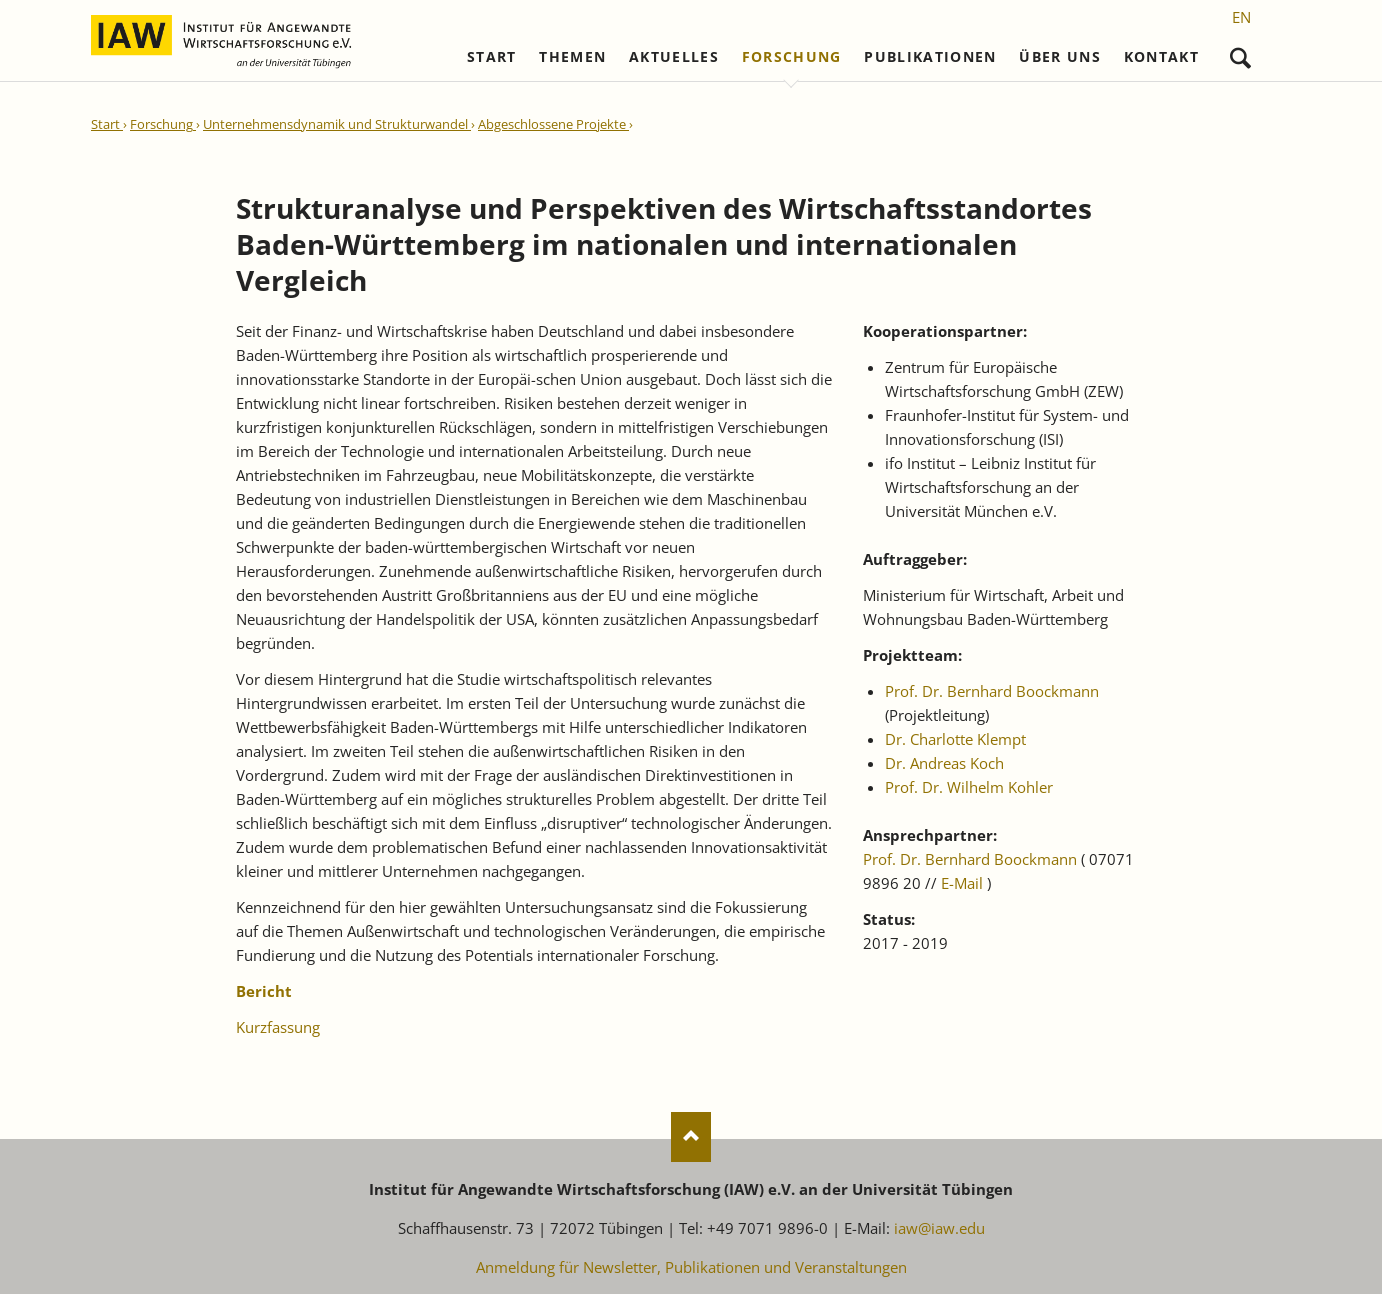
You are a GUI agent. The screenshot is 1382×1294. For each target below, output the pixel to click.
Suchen (1240, 53)
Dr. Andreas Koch (944, 763)
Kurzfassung (278, 1027)
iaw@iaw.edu (939, 1228)
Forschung (792, 57)
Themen (572, 57)
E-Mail (962, 883)
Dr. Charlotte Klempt (955, 739)
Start (492, 57)
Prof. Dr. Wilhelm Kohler (969, 787)
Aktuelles (674, 57)
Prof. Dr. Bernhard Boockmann (992, 691)
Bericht (264, 991)
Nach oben (691, 1137)
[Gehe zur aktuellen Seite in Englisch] (1241, 17)
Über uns (1060, 57)
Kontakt (1161, 57)
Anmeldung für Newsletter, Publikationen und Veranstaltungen (691, 1267)
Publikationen (930, 57)
